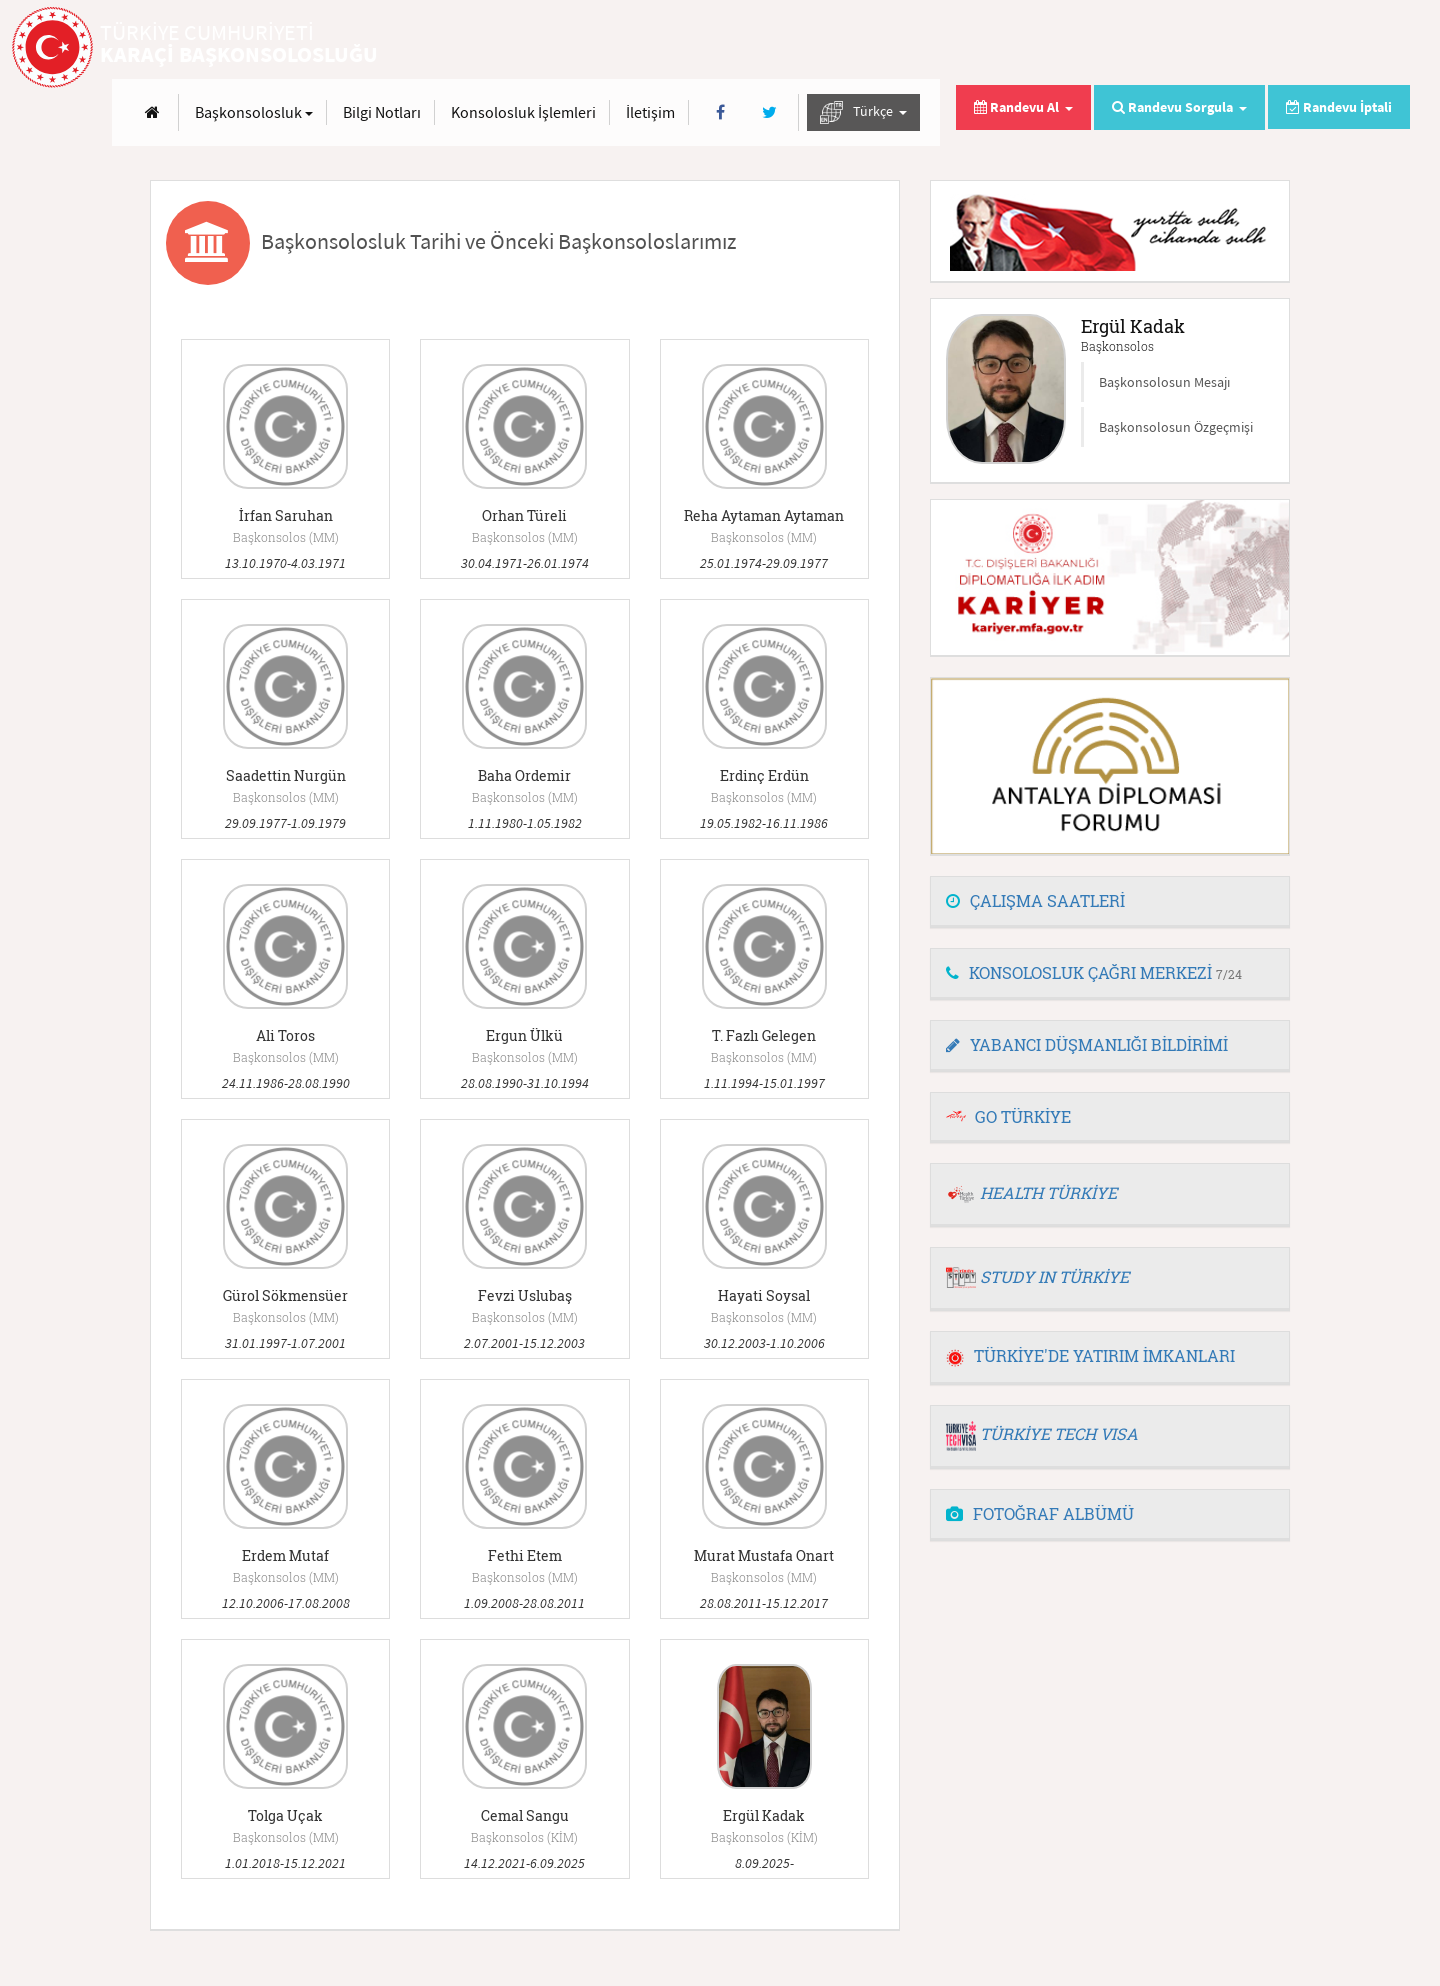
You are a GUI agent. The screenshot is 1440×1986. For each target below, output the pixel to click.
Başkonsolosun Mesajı (1164, 382)
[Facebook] (1190, 48)
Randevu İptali (1339, 107)
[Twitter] (1239, 48)
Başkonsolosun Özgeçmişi (1176, 427)
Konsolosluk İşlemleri (993, 48)
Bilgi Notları (852, 48)
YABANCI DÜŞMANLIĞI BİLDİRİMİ (1087, 1044)
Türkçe (1333, 48)
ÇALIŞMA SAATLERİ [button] (1035, 900)
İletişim (1120, 48)
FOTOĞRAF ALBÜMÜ (1040, 1513)
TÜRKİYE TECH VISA (1059, 1433)
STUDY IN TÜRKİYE (1054, 1276)
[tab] (1110, 902)
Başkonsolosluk (724, 48)
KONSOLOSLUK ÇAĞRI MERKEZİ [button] (1094, 972)
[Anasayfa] (622, 48)
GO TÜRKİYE (1023, 1116)
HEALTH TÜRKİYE (1048, 1192)
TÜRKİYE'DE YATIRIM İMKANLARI (1090, 1355)
